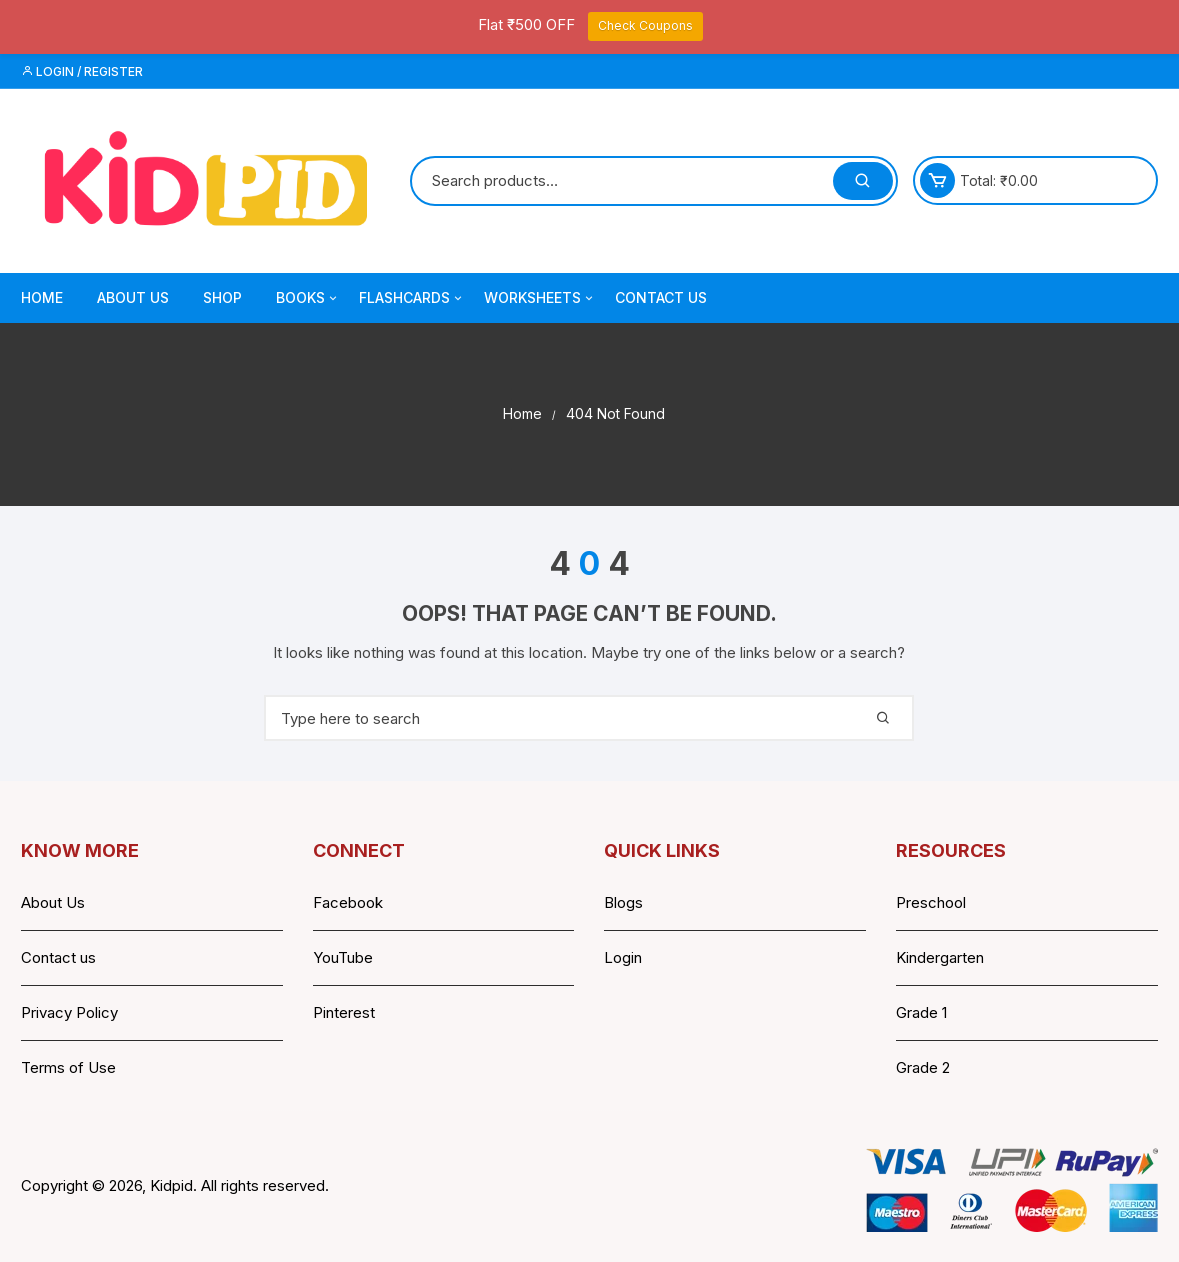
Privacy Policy (69, 1012)
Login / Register (82, 71)
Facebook (348, 902)
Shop (222, 297)
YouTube (343, 957)
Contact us (58, 957)
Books (308, 298)
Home (42, 297)
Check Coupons (645, 25)
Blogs (623, 902)
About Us (133, 297)
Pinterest (344, 1012)
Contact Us (661, 297)
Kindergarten (940, 957)
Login (623, 957)
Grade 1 (921, 1012)
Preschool (931, 902)
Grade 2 (923, 1067)
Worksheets (540, 298)
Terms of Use (68, 1067)
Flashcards (412, 298)
